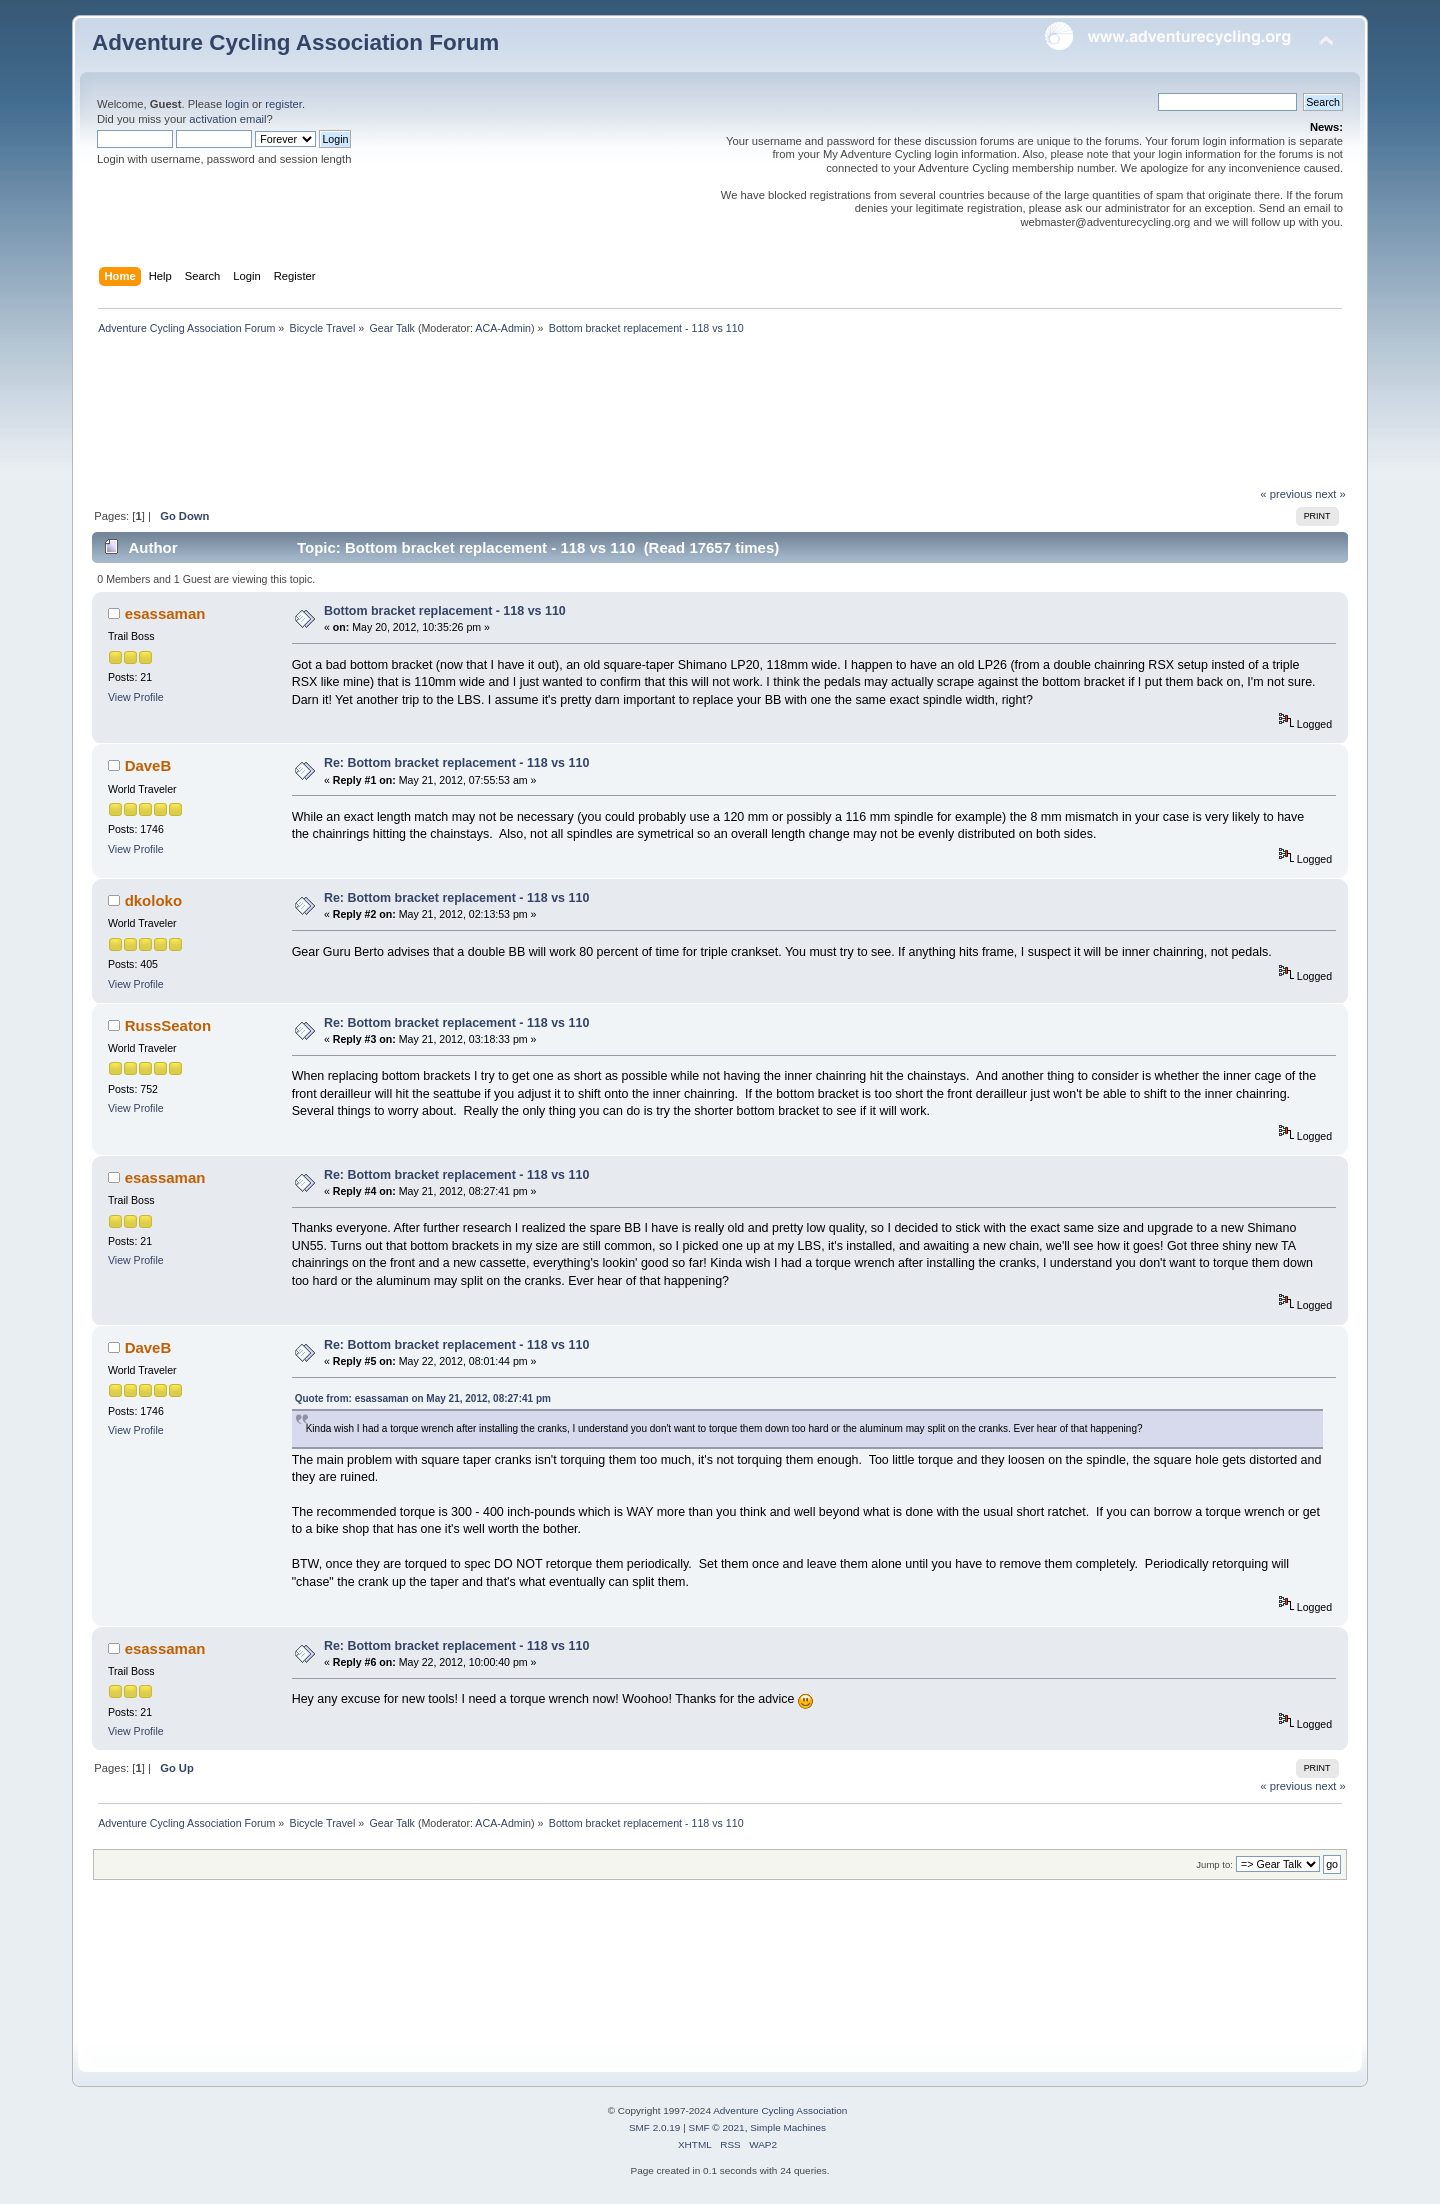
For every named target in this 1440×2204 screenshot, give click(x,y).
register (283, 104)
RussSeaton (168, 1025)
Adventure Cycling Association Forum (295, 42)
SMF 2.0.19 (655, 2127)
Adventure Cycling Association (780, 2110)
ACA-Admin (503, 328)
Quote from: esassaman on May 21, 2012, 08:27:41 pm (423, 1398)
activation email (227, 119)
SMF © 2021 (717, 2127)
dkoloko (153, 900)
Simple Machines (788, 2127)
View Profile (136, 697)
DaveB (148, 765)
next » (1330, 494)
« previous (1286, 494)
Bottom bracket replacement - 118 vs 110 (445, 611)
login (237, 104)
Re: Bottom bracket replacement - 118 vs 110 (456, 763)
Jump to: (1214, 1864)
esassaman (165, 613)
